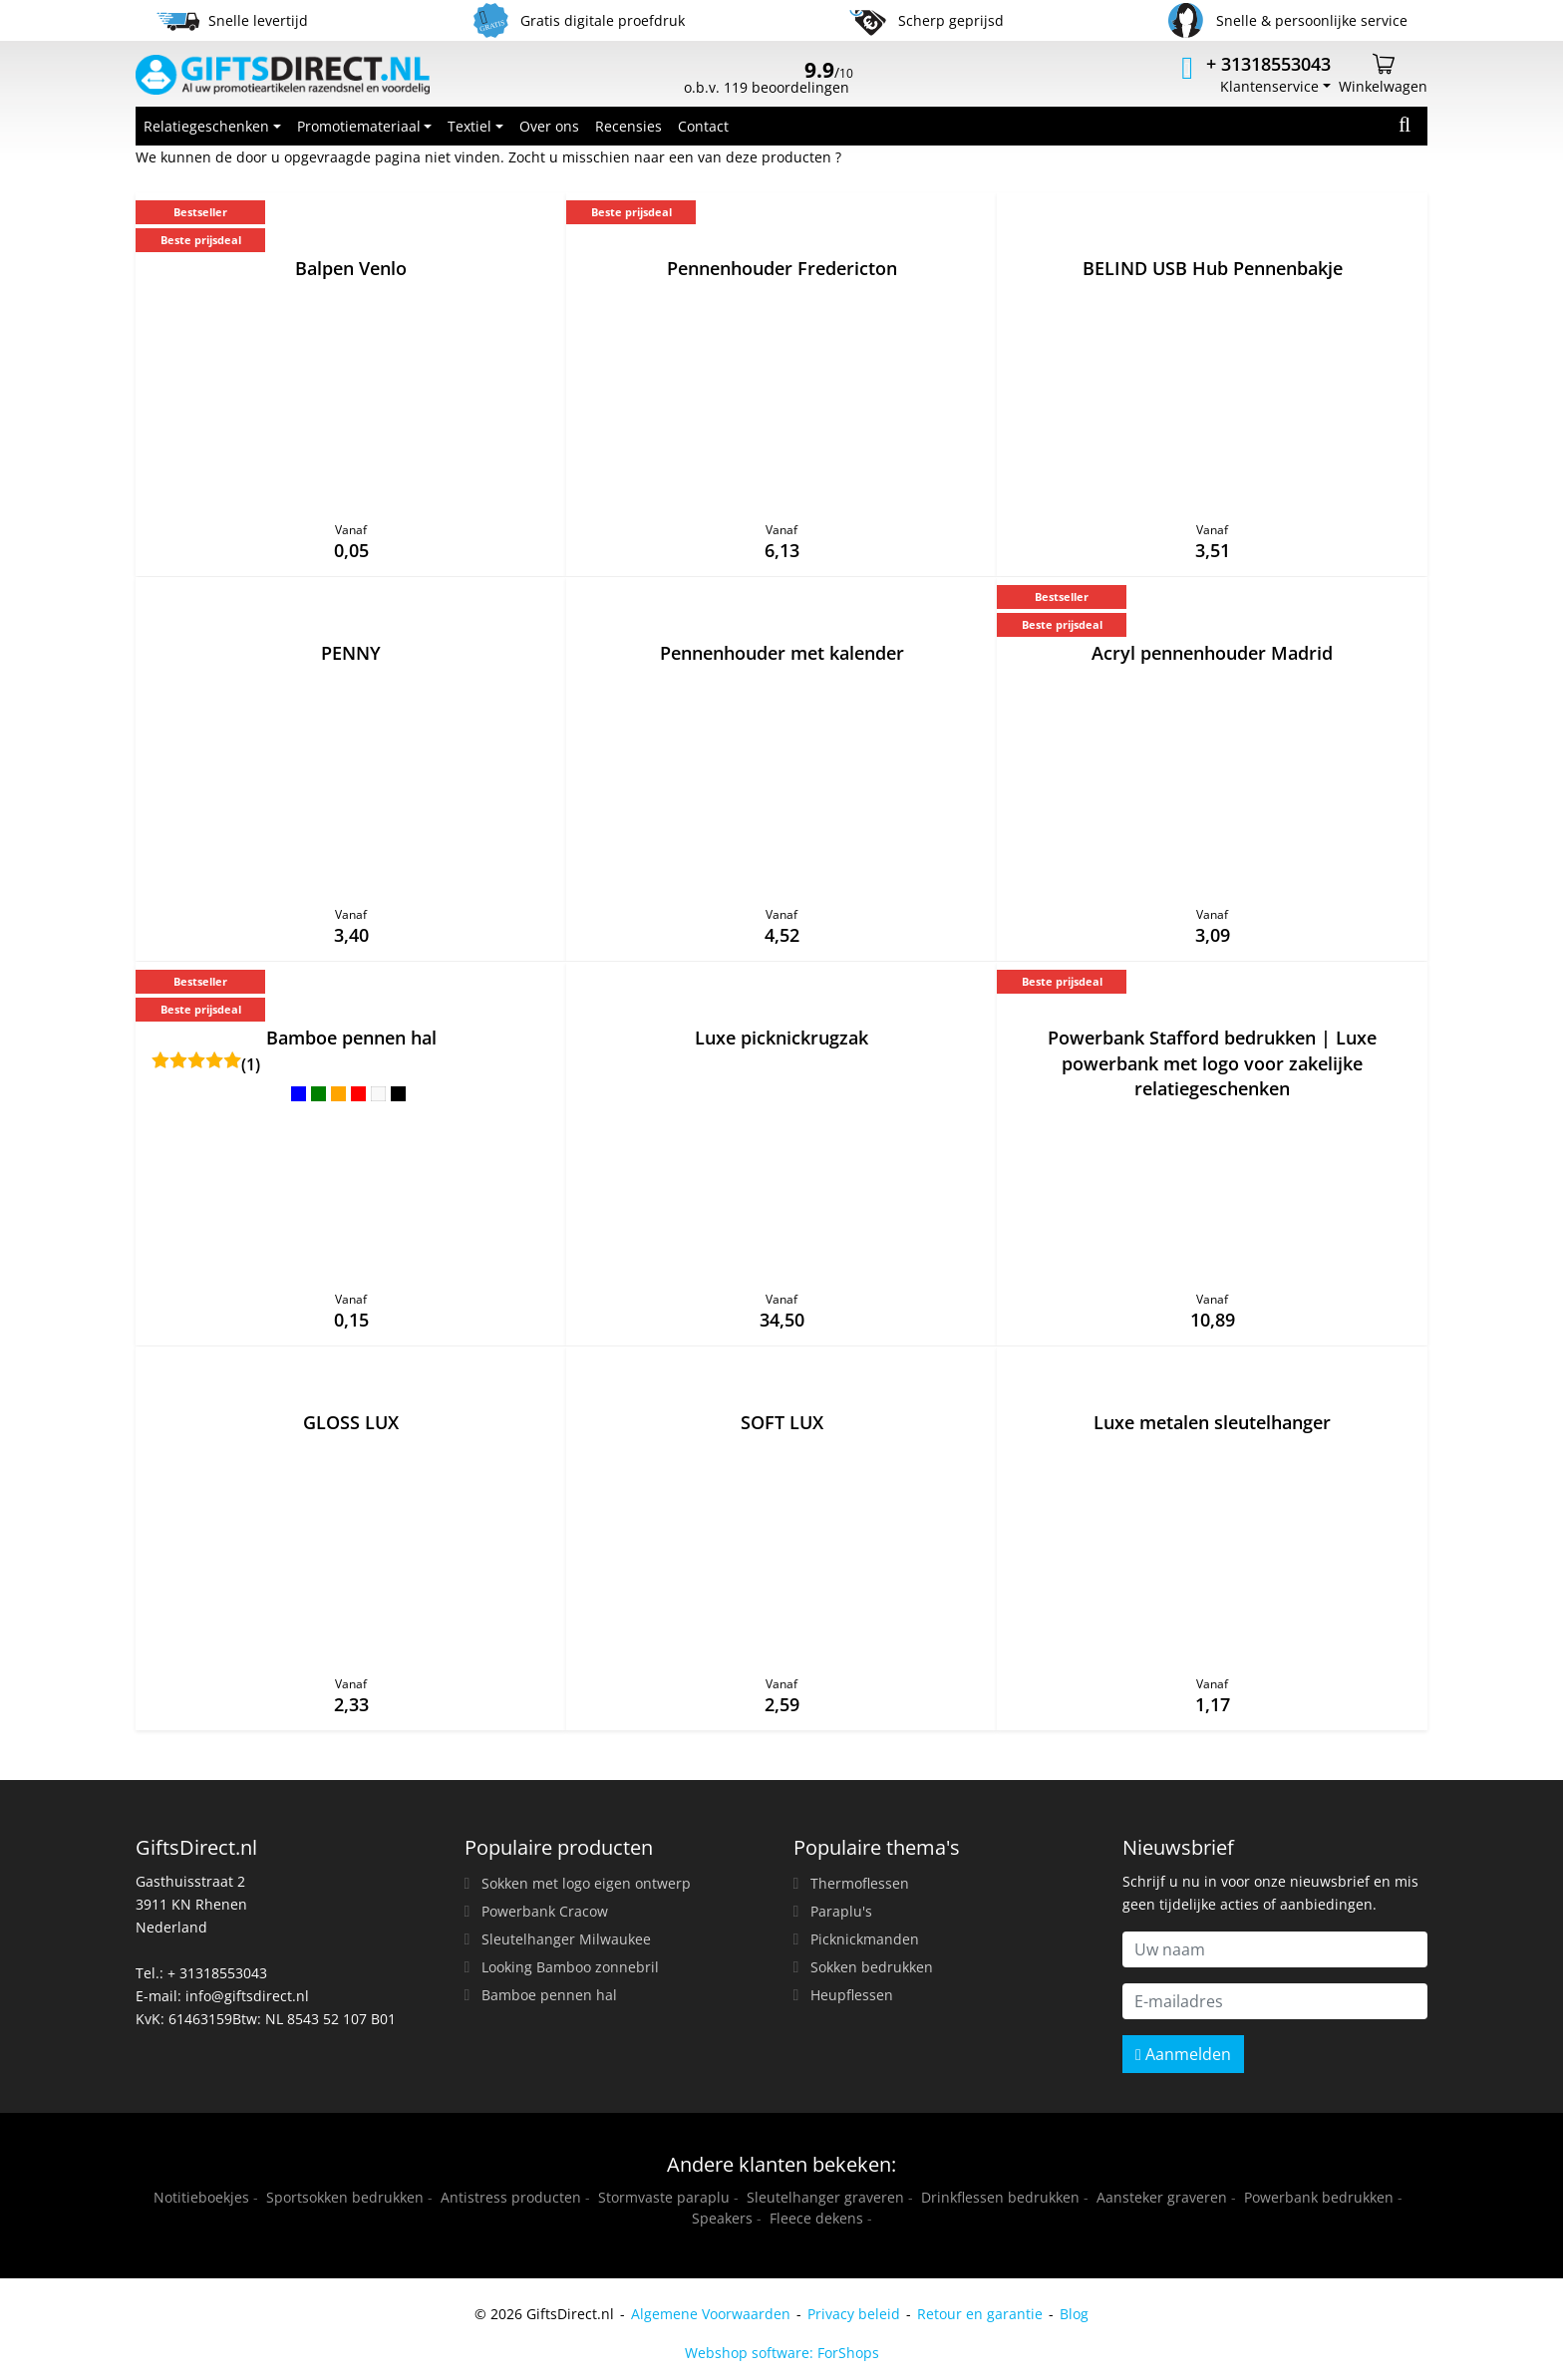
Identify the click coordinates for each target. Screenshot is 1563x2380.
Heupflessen (851, 1994)
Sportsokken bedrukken (345, 2197)
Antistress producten (511, 2197)
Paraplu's (841, 1911)
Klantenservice (1269, 86)
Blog (1074, 2313)
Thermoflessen (859, 1883)
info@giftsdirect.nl (247, 1995)
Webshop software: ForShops (782, 2352)
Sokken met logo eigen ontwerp (586, 1883)
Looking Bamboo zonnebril (570, 1966)
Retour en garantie (980, 2313)
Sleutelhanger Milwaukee (566, 1939)
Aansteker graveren (1161, 2197)
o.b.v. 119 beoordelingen (768, 80)
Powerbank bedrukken (1319, 2197)
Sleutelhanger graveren (825, 2197)
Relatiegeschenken (206, 126)
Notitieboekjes (201, 2197)
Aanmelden (1183, 2054)
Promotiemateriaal (359, 126)
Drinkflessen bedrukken (1000, 2197)
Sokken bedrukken (871, 1966)
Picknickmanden (864, 1939)
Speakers (722, 2218)
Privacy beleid (853, 2313)
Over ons (549, 126)
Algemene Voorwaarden (710, 2313)
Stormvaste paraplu (664, 2197)
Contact (703, 126)
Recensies (628, 126)
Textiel (469, 126)
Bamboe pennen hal (549, 1994)
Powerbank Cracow (544, 1911)
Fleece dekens (816, 2218)
